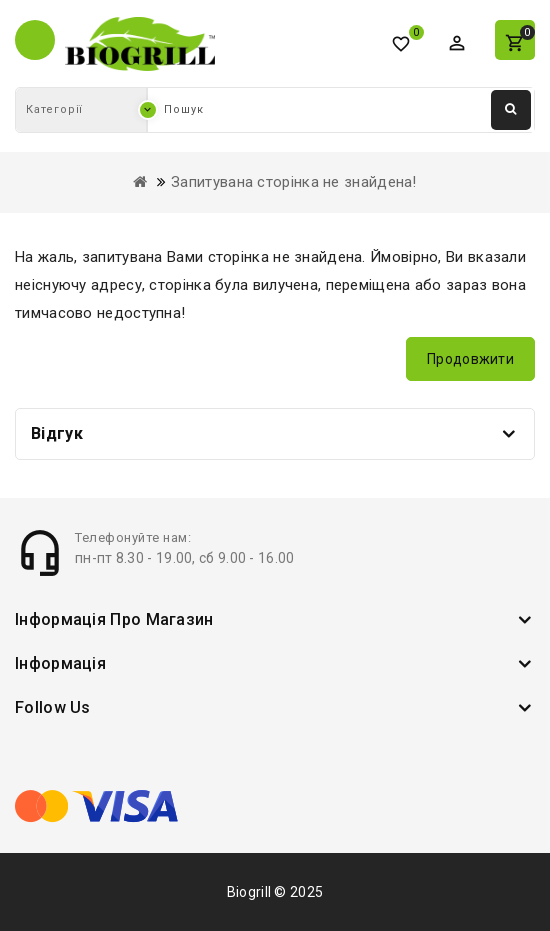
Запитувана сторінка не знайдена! (294, 182)
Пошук (511, 109)
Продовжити (470, 359)
